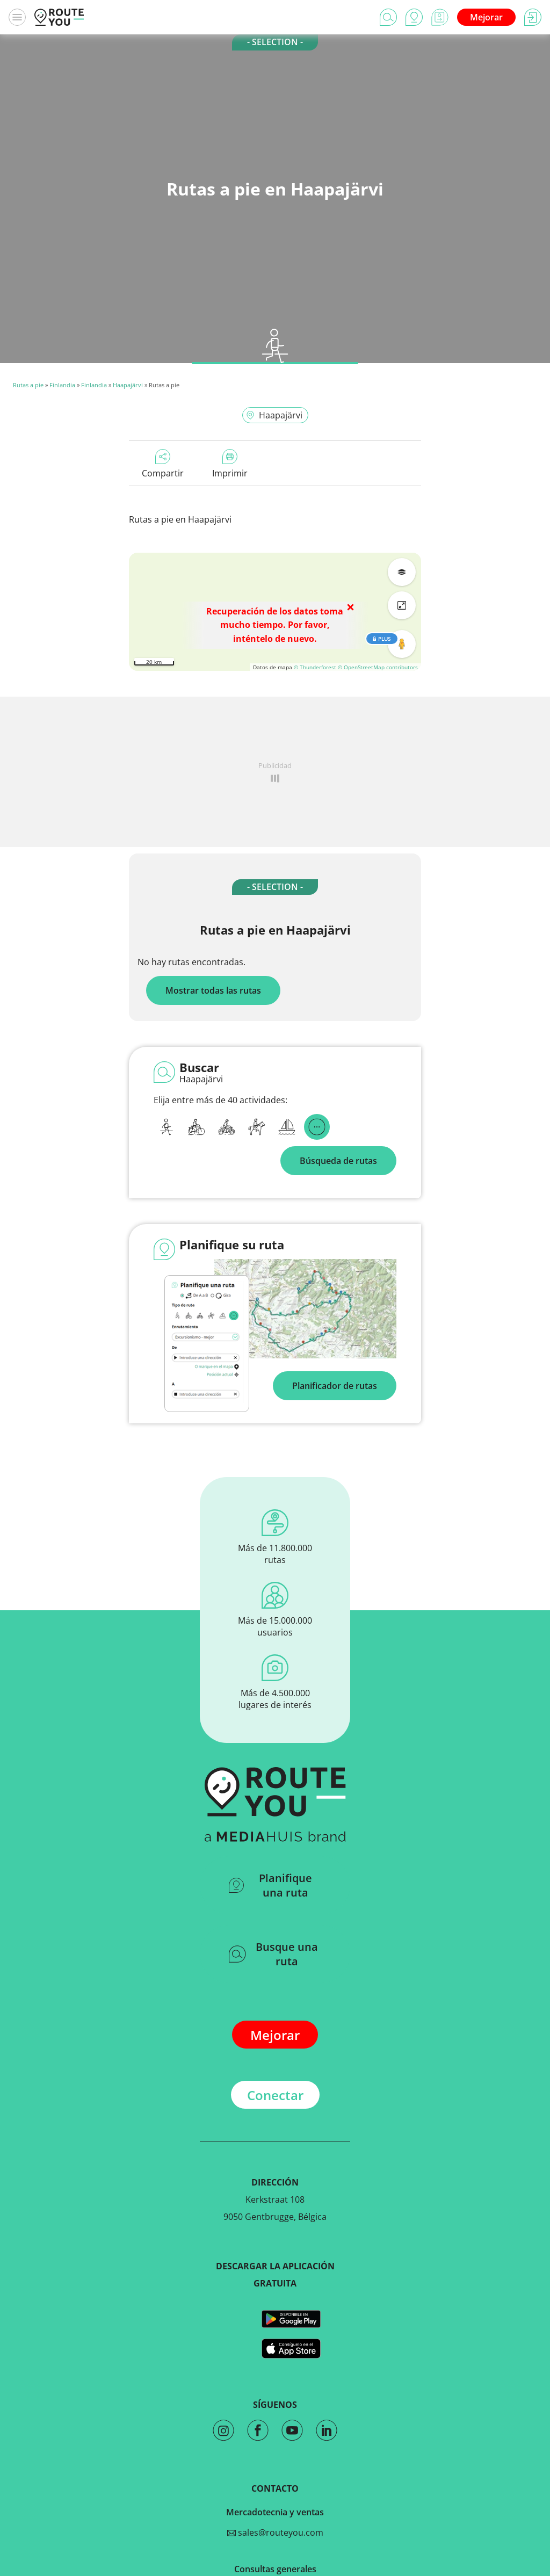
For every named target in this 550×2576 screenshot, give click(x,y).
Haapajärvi (128, 385)
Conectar (275, 2095)
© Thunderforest (315, 667)
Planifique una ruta (270, 1885)
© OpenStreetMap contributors (378, 667)
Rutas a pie (28, 385)
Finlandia (62, 385)
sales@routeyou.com (275, 2532)
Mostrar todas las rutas (213, 990)
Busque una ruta (273, 1954)
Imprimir (230, 464)
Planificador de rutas (334, 1386)
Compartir (163, 464)
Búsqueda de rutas (338, 1161)
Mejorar (486, 17)
